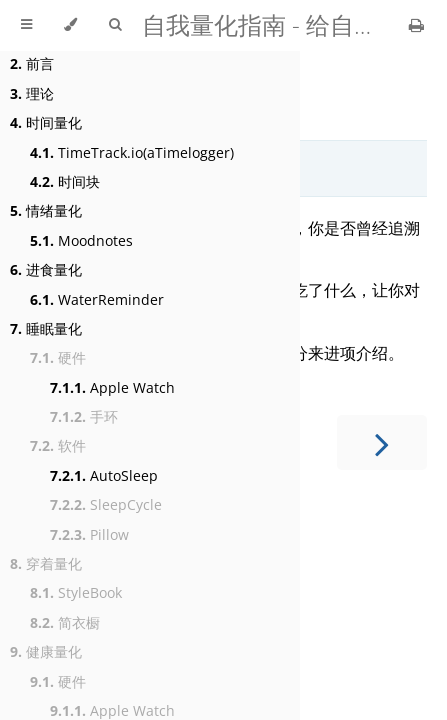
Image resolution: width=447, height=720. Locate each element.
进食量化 (46, 269)
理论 (32, 93)
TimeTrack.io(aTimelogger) (132, 152)
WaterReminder (97, 299)
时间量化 (46, 122)
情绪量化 (46, 210)
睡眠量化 (46, 328)
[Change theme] (70, 25)
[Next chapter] (382, 442)
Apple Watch (112, 387)
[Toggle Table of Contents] (26, 25)
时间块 (65, 181)
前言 (32, 63)
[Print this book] (416, 25)
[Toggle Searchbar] (115, 25)
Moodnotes (81, 240)
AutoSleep (104, 475)
